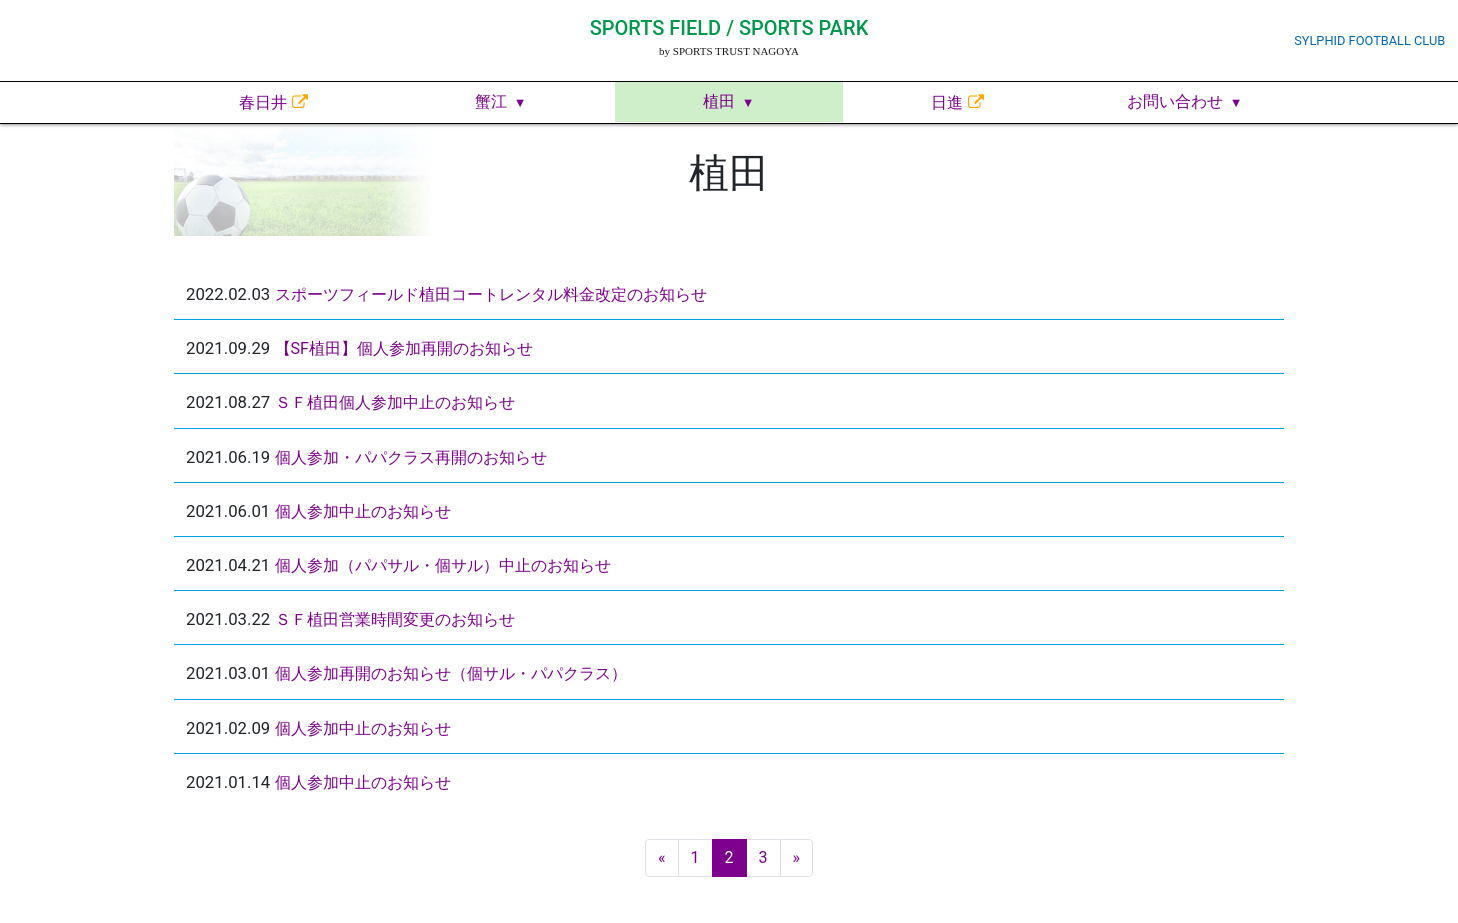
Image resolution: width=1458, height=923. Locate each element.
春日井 (263, 102)
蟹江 (491, 101)
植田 (719, 101)
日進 (947, 102)
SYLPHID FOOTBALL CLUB (1369, 40)
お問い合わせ (1175, 101)
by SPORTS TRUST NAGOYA (729, 51)
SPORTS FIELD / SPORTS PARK (729, 28)
